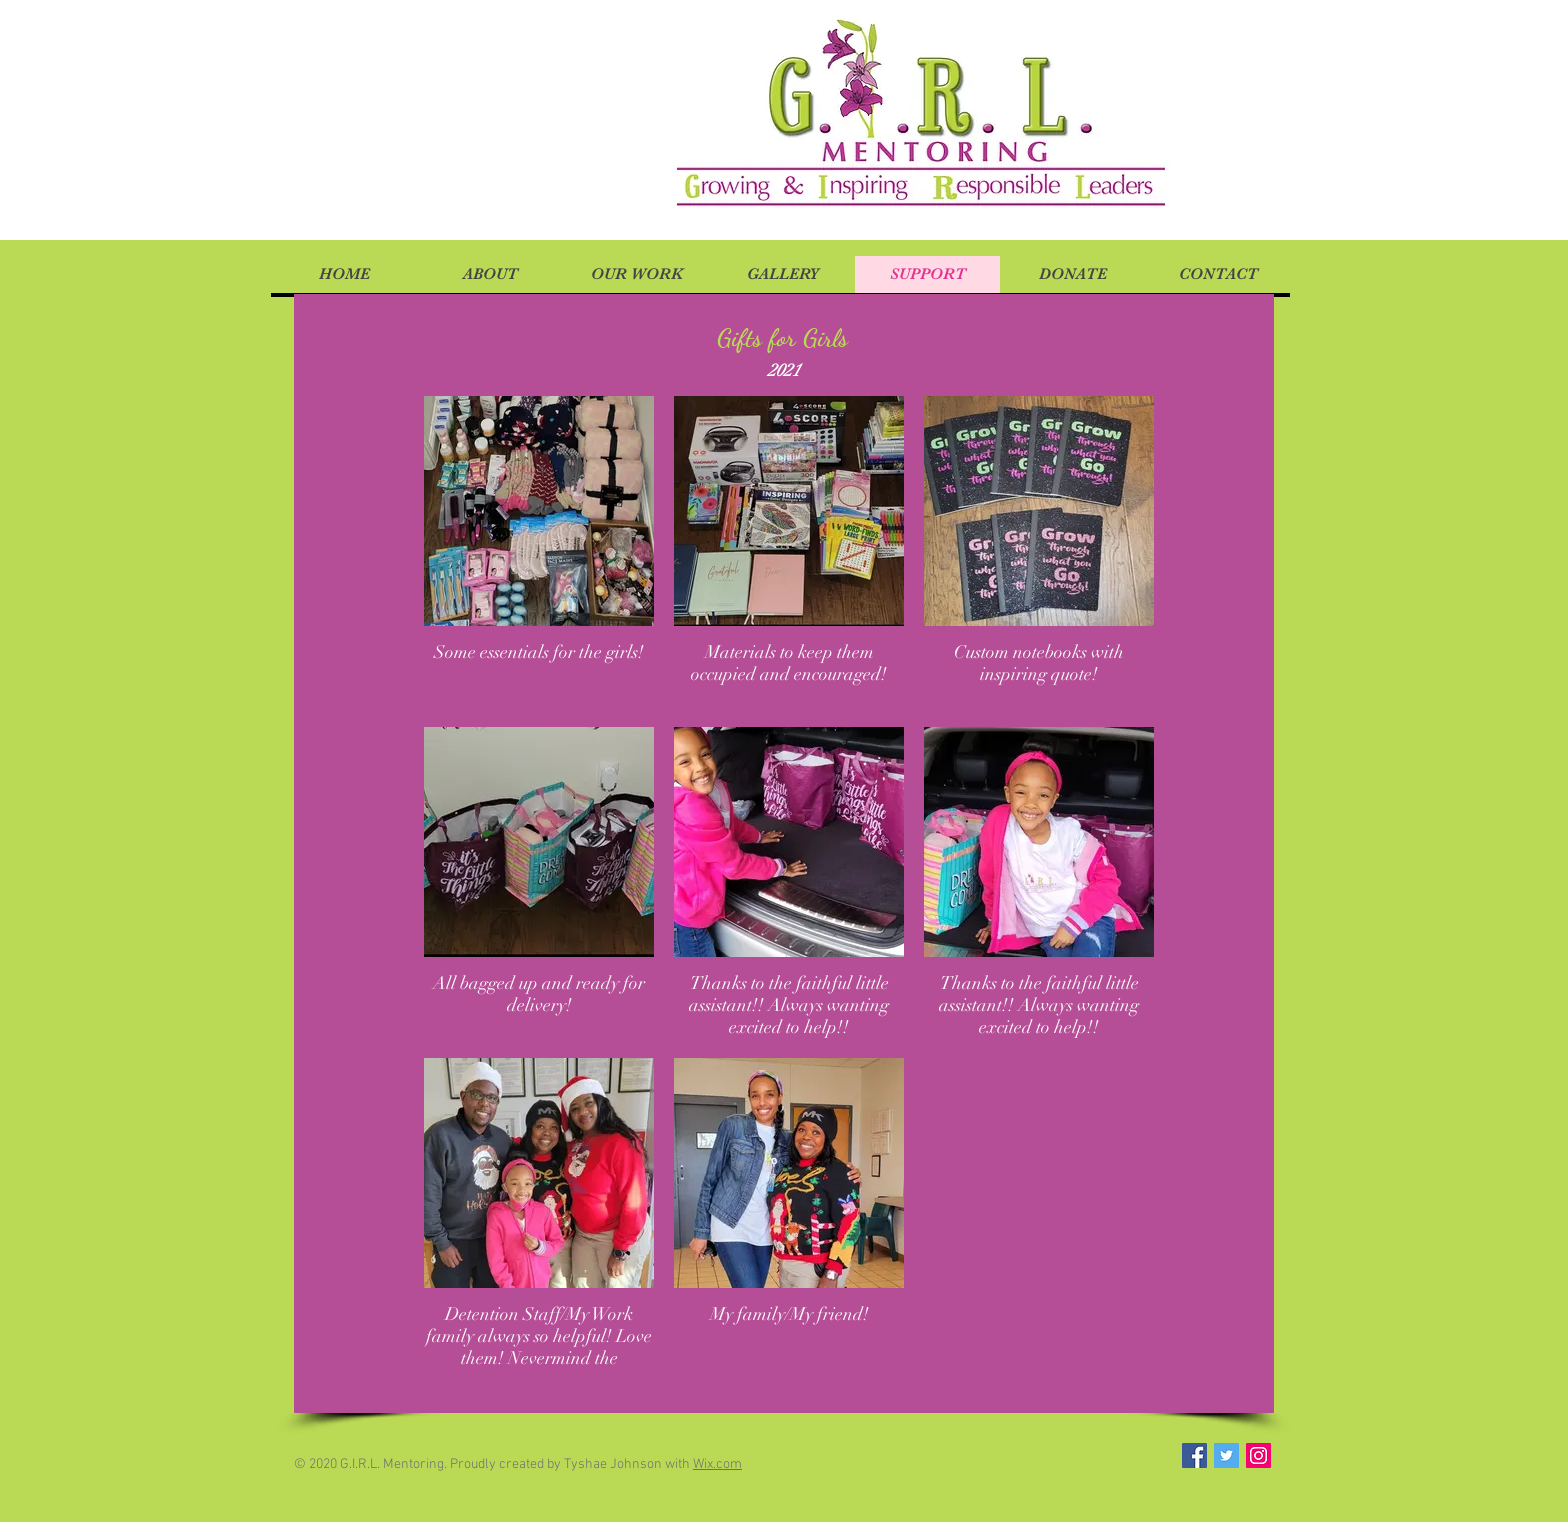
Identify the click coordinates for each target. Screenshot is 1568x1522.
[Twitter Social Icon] (1226, 1455)
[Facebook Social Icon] (1194, 1455)
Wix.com (717, 1464)
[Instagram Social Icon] (1258, 1455)
